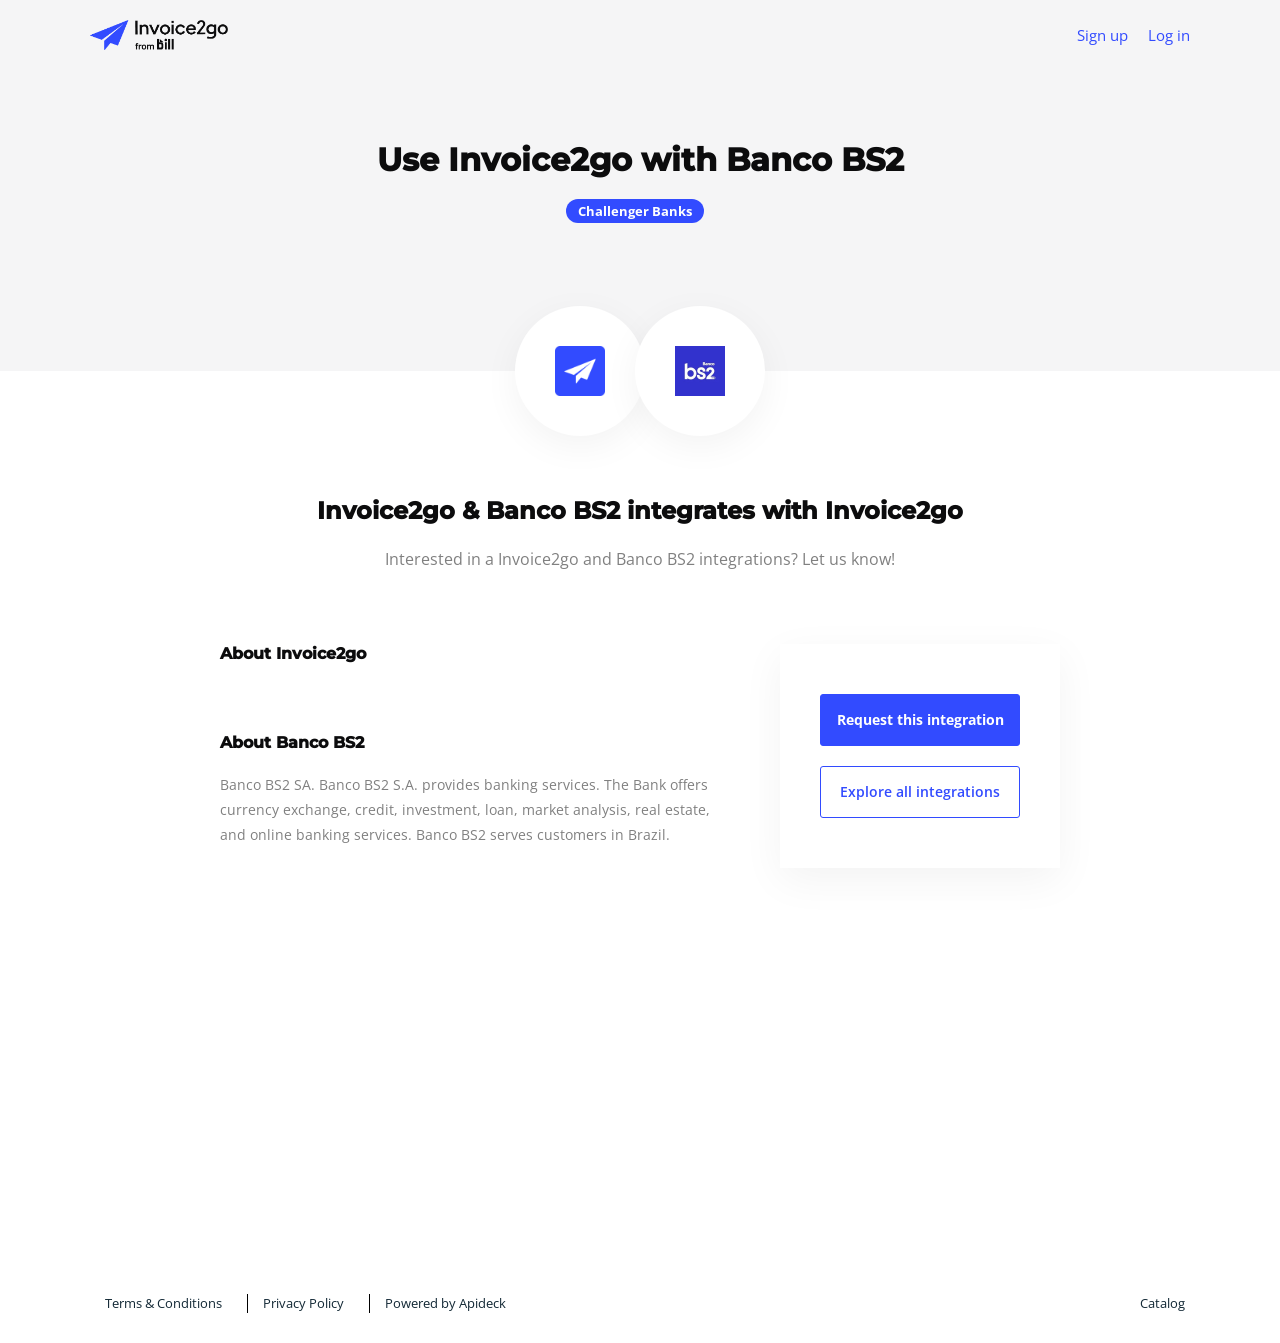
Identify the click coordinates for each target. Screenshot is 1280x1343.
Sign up (1102, 35)
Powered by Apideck (445, 1303)
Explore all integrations (920, 791)
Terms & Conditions (163, 1303)
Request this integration (920, 719)
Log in (1169, 35)
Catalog (1162, 1303)
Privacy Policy (303, 1303)
